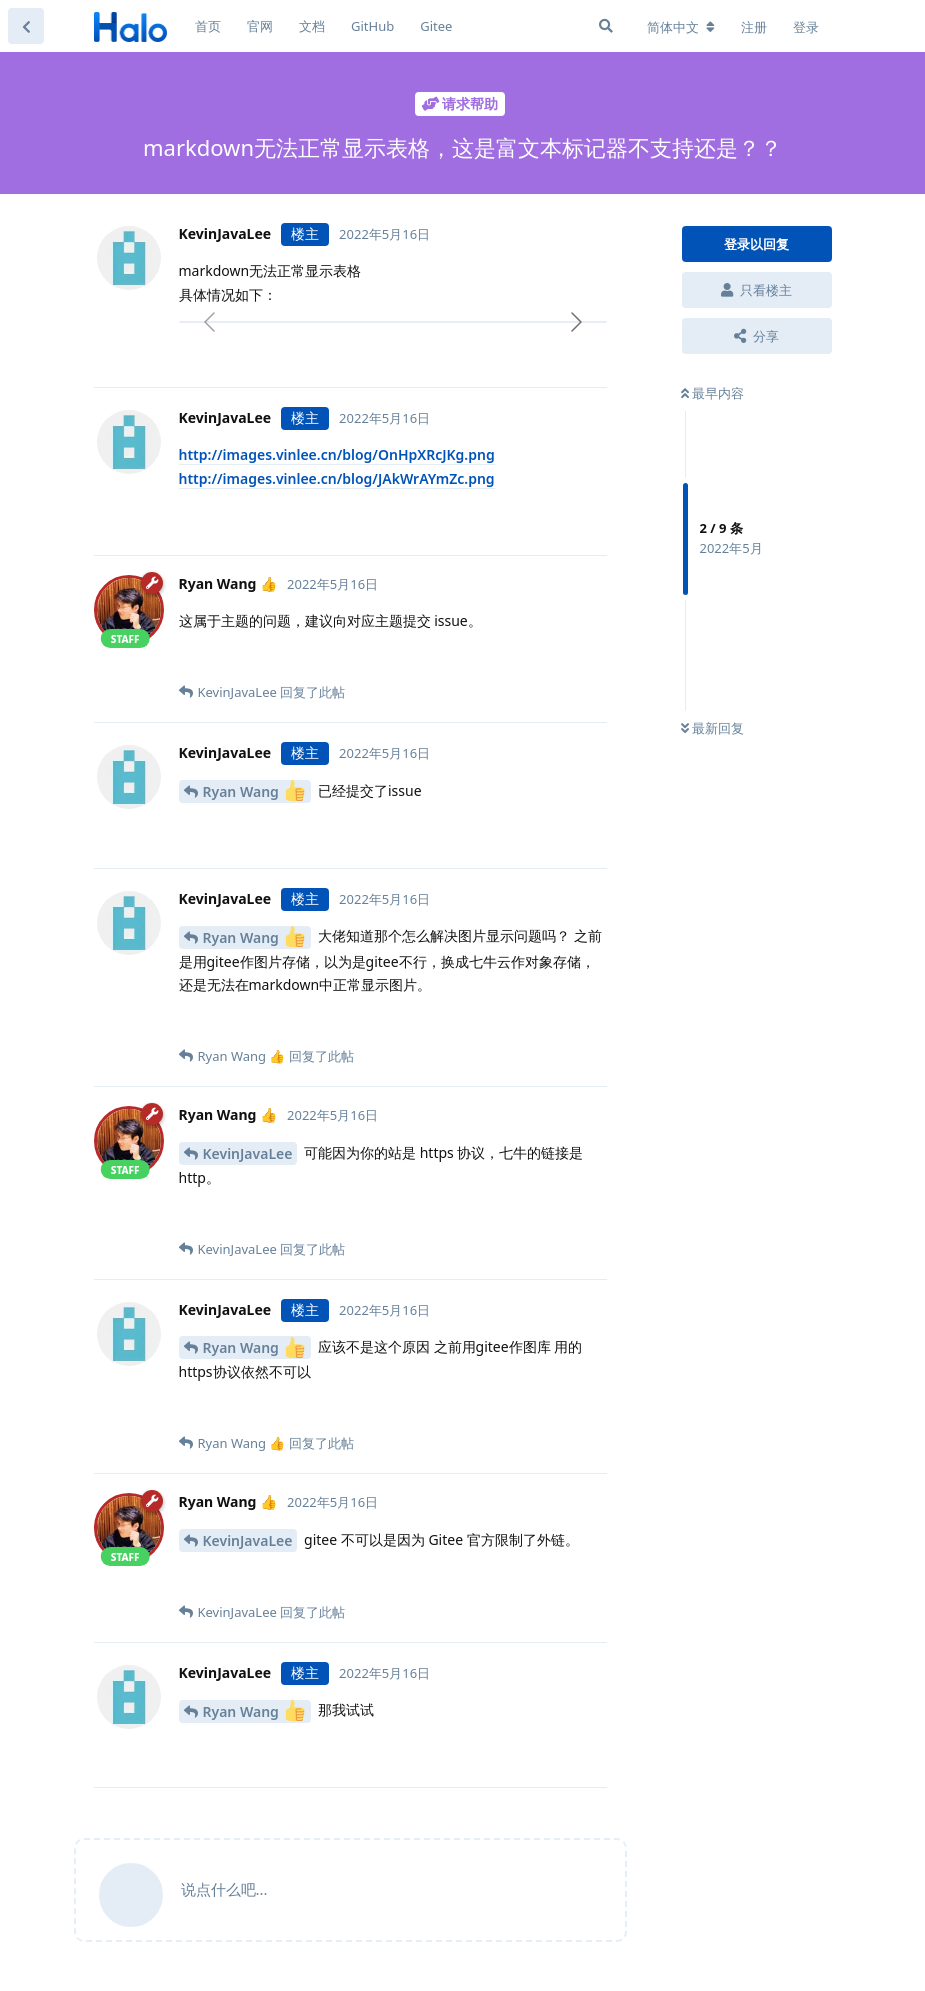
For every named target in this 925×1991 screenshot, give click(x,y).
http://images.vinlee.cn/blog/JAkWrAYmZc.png (337, 478)
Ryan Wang (254, 790)
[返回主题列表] (26, 26)
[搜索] (606, 26)
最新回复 (712, 728)
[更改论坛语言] (681, 27)
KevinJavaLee (248, 1153)
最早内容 (712, 393)
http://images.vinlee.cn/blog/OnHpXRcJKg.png (337, 454)
